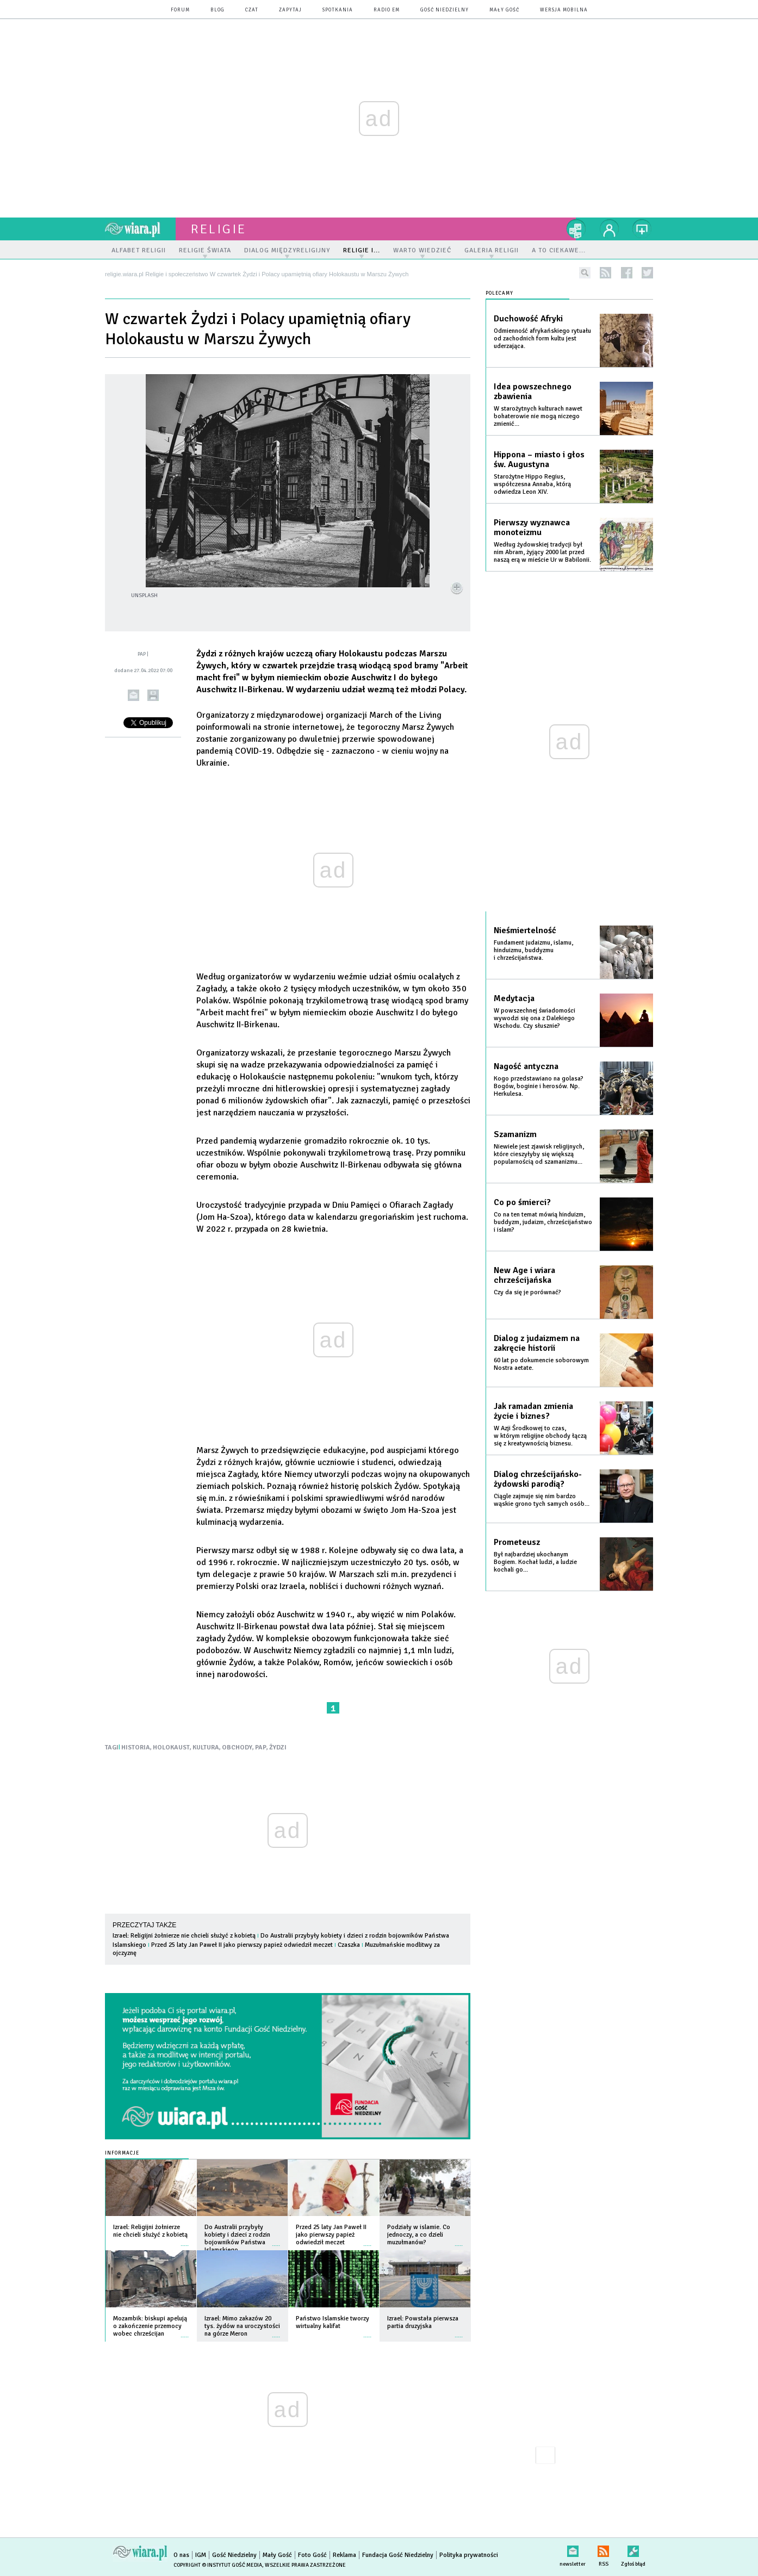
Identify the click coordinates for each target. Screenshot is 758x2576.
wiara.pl (140, 229)
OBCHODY (237, 1747)
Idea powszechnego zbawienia (532, 391)
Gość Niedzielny (444, 10)
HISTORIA (135, 1747)
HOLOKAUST (171, 1747)
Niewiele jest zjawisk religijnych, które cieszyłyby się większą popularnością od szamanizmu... (539, 1154)
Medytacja (514, 998)
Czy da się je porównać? (527, 1292)
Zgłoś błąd (633, 2549)
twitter (647, 272)
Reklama (344, 2555)
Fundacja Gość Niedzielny (397, 2555)
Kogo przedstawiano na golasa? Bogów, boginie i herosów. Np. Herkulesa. (538, 1086)
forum (180, 10)
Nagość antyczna (526, 1066)
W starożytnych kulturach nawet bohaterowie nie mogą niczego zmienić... (538, 416)
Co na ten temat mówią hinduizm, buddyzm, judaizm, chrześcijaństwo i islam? (543, 1222)
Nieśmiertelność (525, 930)
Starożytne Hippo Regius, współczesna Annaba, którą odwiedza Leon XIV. (532, 484)
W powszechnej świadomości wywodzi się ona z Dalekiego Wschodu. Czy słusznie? (534, 1018)
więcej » (185, 2240)
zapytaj (290, 10)
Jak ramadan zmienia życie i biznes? (533, 1411)
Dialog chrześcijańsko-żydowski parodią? (538, 1479)
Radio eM (387, 10)
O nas (181, 2555)
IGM (200, 2555)
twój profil (609, 229)
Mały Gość (504, 10)
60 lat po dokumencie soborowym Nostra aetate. (541, 1364)
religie (218, 229)
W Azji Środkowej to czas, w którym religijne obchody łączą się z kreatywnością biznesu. (540, 1436)
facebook (626, 272)
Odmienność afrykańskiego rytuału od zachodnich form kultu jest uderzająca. (542, 338)
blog (217, 10)
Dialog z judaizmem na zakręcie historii (537, 1343)
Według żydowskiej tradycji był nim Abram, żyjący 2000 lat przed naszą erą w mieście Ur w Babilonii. (542, 552)
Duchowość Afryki (528, 319)
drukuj (153, 695)
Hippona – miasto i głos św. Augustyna (539, 459)
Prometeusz (517, 1542)
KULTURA (205, 1747)
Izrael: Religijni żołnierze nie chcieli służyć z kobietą (184, 1936)
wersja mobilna (564, 10)
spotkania (337, 10)
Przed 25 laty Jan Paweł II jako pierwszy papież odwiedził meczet (242, 1945)
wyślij (133, 695)
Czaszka (349, 1945)
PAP (260, 1747)
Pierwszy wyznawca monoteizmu (532, 527)
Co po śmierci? (522, 1202)
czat (251, 10)
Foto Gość (312, 2555)
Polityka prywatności (468, 2555)
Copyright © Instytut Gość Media (217, 2565)
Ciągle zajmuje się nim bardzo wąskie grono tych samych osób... (541, 1500)
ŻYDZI (278, 1747)
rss (605, 272)
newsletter (573, 2549)
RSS (603, 2549)
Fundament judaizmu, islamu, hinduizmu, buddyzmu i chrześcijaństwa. (533, 950)
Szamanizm (515, 1134)
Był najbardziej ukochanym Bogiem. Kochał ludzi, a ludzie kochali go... (535, 1562)
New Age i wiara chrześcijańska (524, 1275)
